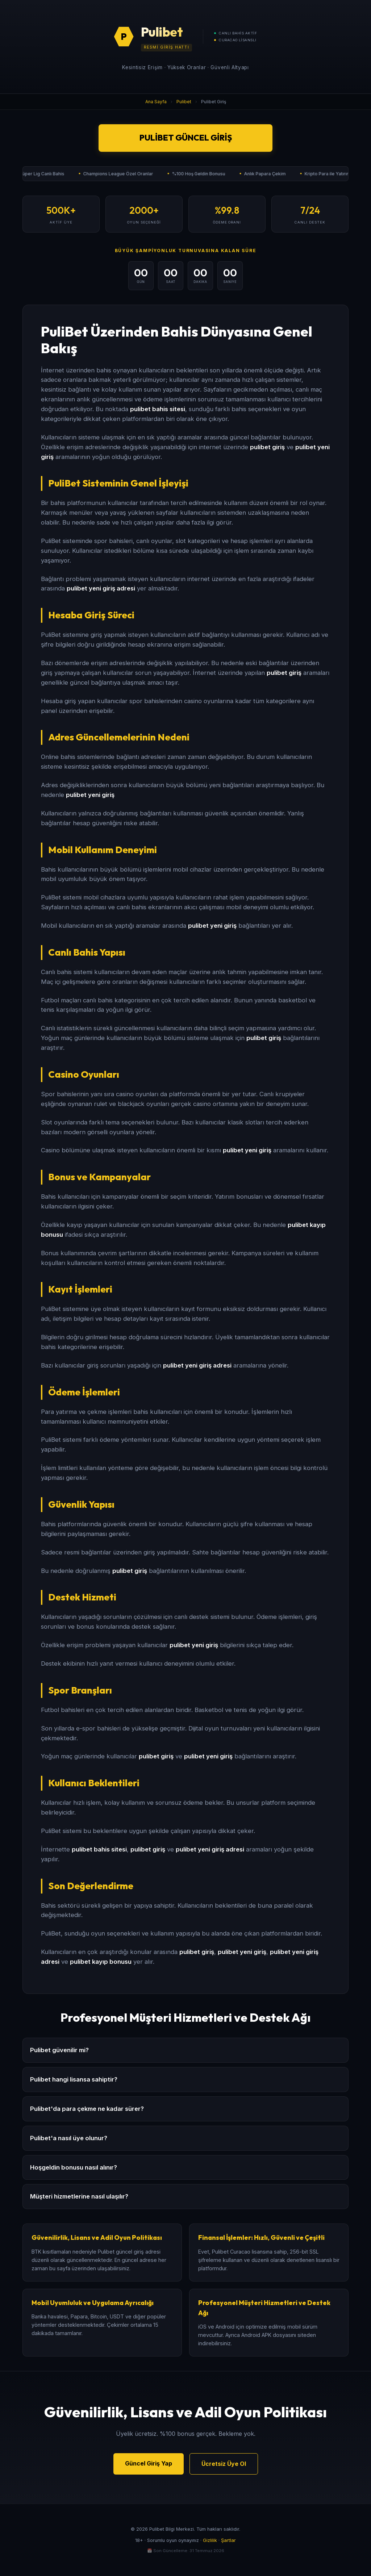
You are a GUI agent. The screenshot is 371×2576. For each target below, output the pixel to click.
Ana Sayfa (156, 101)
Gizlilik (210, 2540)
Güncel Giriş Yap (148, 2463)
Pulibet (183, 101)
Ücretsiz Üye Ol (223, 2463)
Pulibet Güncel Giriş (185, 138)
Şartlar (228, 2540)
